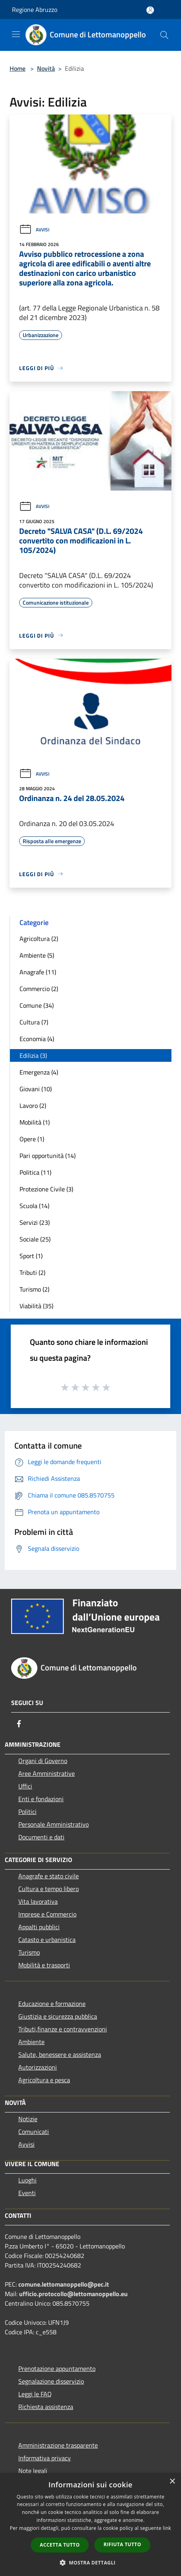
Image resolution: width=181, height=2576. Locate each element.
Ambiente (31, 2041)
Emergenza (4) (38, 1072)
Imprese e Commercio (47, 1914)
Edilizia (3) (33, 1055)
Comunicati (33, 2131)
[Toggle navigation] (16, 34)
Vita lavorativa (38, 1901)
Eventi (27, 2193)
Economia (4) (36, 1039)
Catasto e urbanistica (47, 1939)
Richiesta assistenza (45, 2406)
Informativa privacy (44, 2458)
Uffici (25, 1786)
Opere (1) (31, 1139)
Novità (46, 68)
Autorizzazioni (37, 2067)
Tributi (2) (32, 1272)
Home (17, 68)
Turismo (29, 1952)
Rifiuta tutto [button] (122, 2544)
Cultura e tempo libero (48, 1888)
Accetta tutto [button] (60, 2544)
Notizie (27, 2119)
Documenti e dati (41, 1837)
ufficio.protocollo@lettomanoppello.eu (73, 2294)
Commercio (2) (38, 988)
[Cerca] (164, 35)
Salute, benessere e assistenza (59, 2054)
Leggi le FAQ (35, 2394)
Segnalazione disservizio (51, 2381)
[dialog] (90, 2524)
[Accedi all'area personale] (150, 10)
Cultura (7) (33, 1022)
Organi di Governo (42, 1760)
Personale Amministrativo (53, 1824)
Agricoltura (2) (38, 938)
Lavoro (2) (32, 1105)
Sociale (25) (35, 1239)
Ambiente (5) (36, 955)
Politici (27, 1811)
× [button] (172, 2482)
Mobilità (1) (34, 1122)
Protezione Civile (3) (46, 1189)
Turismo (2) (34, 1289)
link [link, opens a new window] (167, 2528)
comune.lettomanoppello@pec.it (63, 2284)
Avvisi (34, 229)
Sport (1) (31, 1256)
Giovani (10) (35, 1089)
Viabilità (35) (36, 1306)
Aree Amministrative (46, 1773)
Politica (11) (35, 1172)
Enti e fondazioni (41, 1799)
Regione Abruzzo (34, 9)
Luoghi (27, 2180)
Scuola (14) (34, 1205)
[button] (91, 2562)
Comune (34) (36, 1005)
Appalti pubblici (39, 1927)
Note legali (32, 2470)
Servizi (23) (34, 1222)
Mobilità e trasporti (44, 1965)
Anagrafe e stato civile (48, 1876)
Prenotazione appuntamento (56, 2368)
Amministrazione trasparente (58, 2445)
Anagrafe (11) (37, 972)
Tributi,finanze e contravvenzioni (62, 2029)
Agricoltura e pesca (44, 2080)
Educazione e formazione (52, 2003)
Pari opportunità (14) (47, 1155)
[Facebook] (19, 1724)
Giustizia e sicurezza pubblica (57, 2016)
